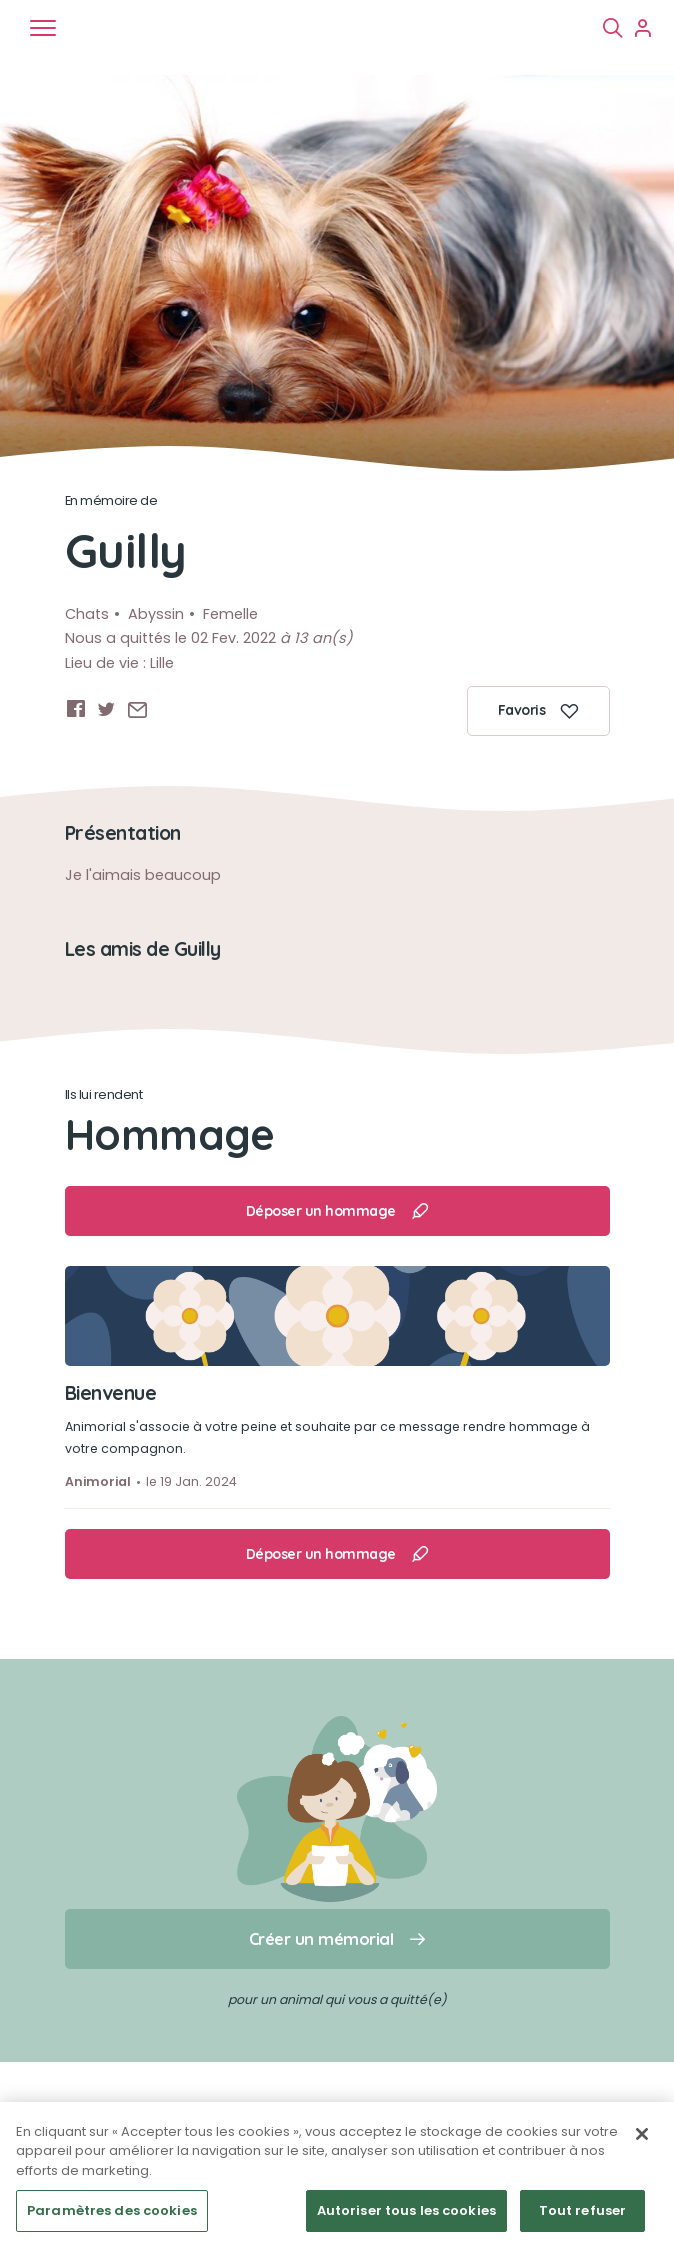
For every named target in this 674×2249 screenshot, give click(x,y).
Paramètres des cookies (112, 2210)
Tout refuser (583, 2210)
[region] (337, 2175)
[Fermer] (642, 2134)
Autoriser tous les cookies (406, 2210)
